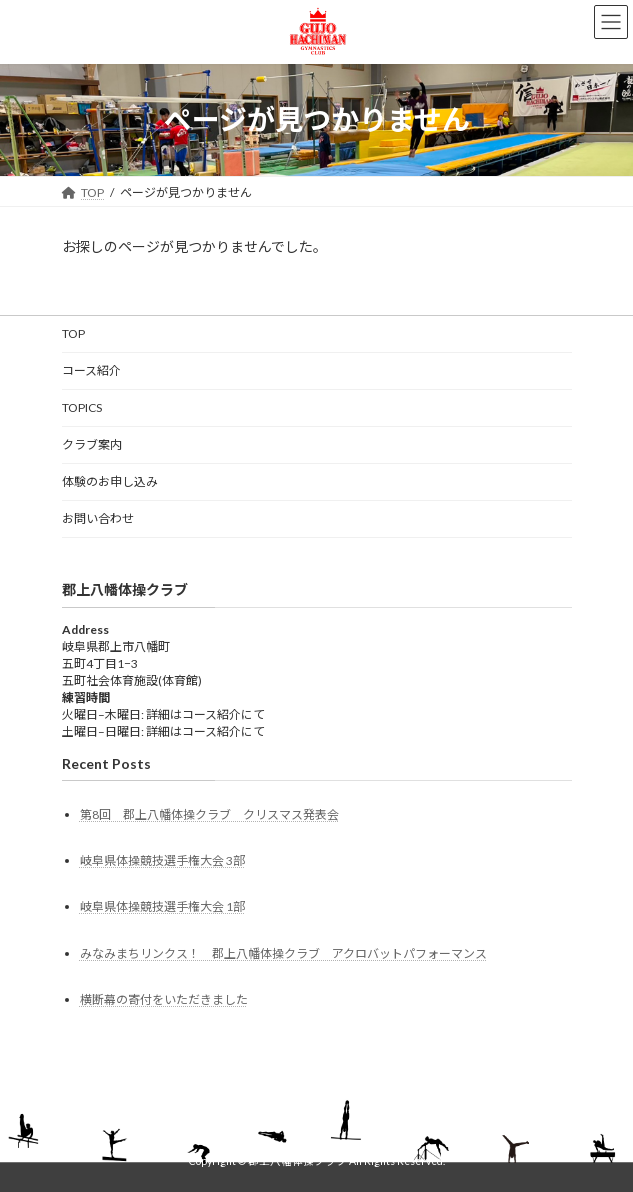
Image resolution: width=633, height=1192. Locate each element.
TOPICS (82, 407)
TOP (73, 333)
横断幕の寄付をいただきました (164, 999)
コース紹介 (91, 370)
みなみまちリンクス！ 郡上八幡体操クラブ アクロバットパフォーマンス (283, 952)
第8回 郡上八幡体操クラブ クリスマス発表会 (209, 814)
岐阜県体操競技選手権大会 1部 (162, 906)
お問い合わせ (98, 518)
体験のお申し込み (110, 481)
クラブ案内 (92, 444)
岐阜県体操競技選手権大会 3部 (162, 860)
